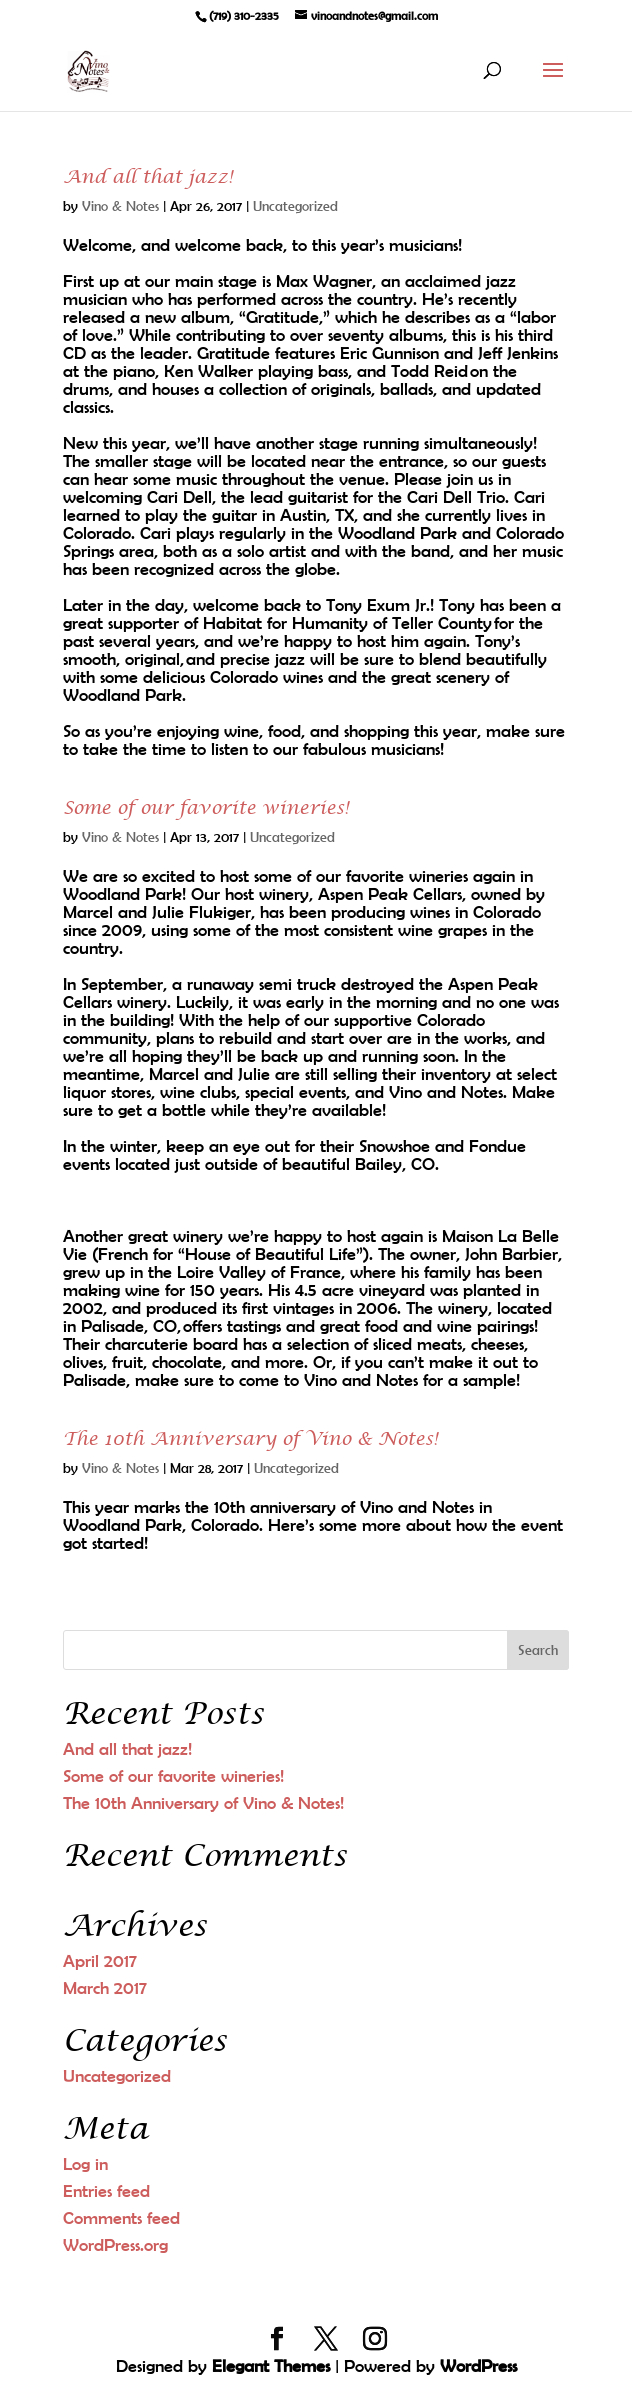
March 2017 (105, 1988)
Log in (85, 2164)
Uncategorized (295, 206)
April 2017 (100, 1961)
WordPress (478, 2366)
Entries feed (106, 2191)
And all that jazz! (148, 177)
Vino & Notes (120, 206)
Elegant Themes (271, 2366)
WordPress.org (115, 2245)
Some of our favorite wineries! (206, 808)
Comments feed (121, 2218)
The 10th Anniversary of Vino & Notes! (250, 1439)
